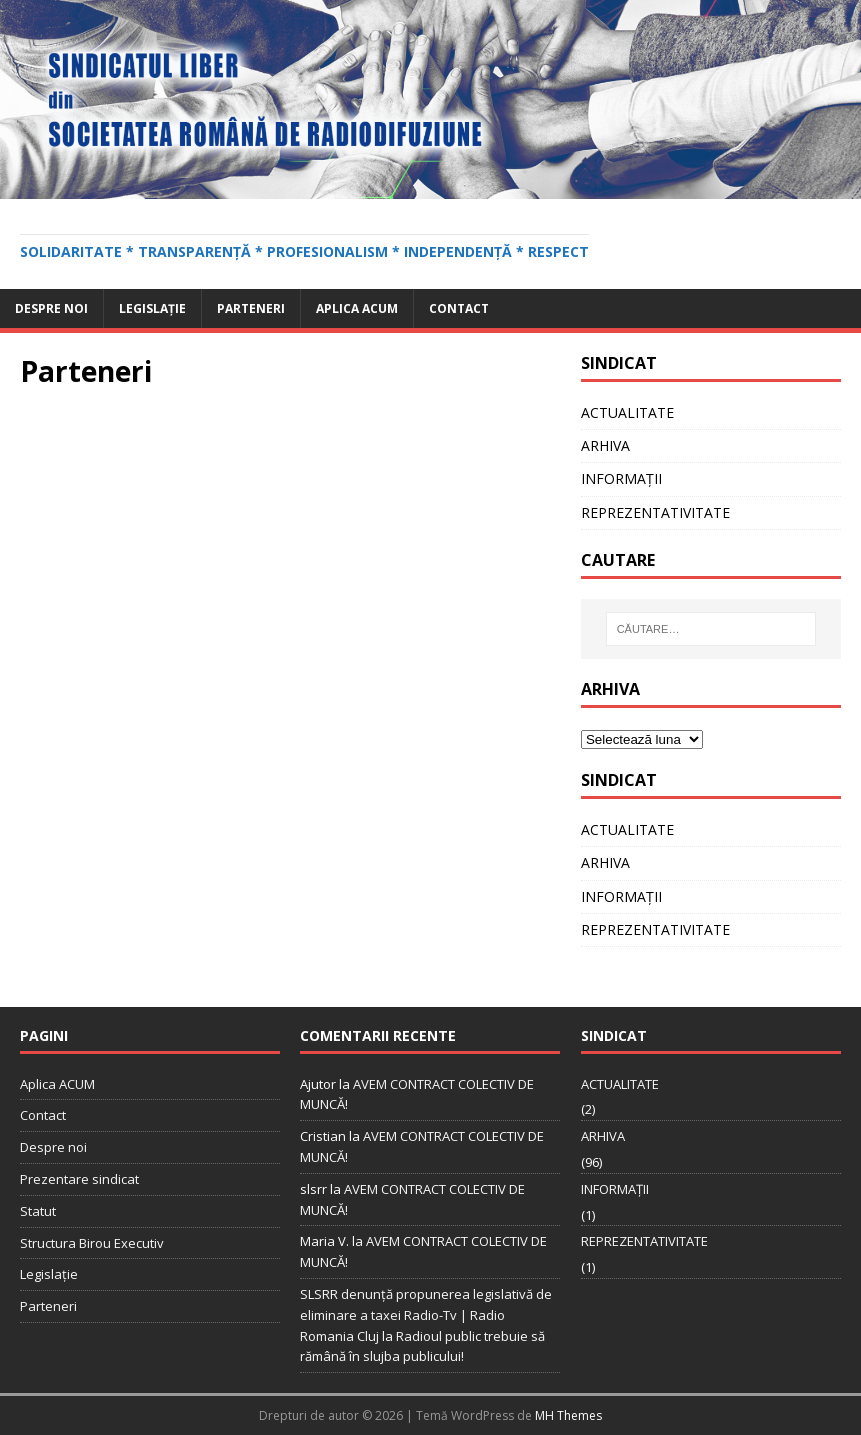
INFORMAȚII (621, 478)
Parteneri (251, 308)
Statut (38, 1211)
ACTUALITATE (627, 412)
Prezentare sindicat (79, 1179)
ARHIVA (605, 445)
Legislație (152, 308)
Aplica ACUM (357, 308)
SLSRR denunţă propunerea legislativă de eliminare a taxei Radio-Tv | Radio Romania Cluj (426, 1315)
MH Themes (568, 1415)
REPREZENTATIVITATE (655, 512)
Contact (459, 308)
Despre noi (51, 308)
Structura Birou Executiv (92, 1243)
